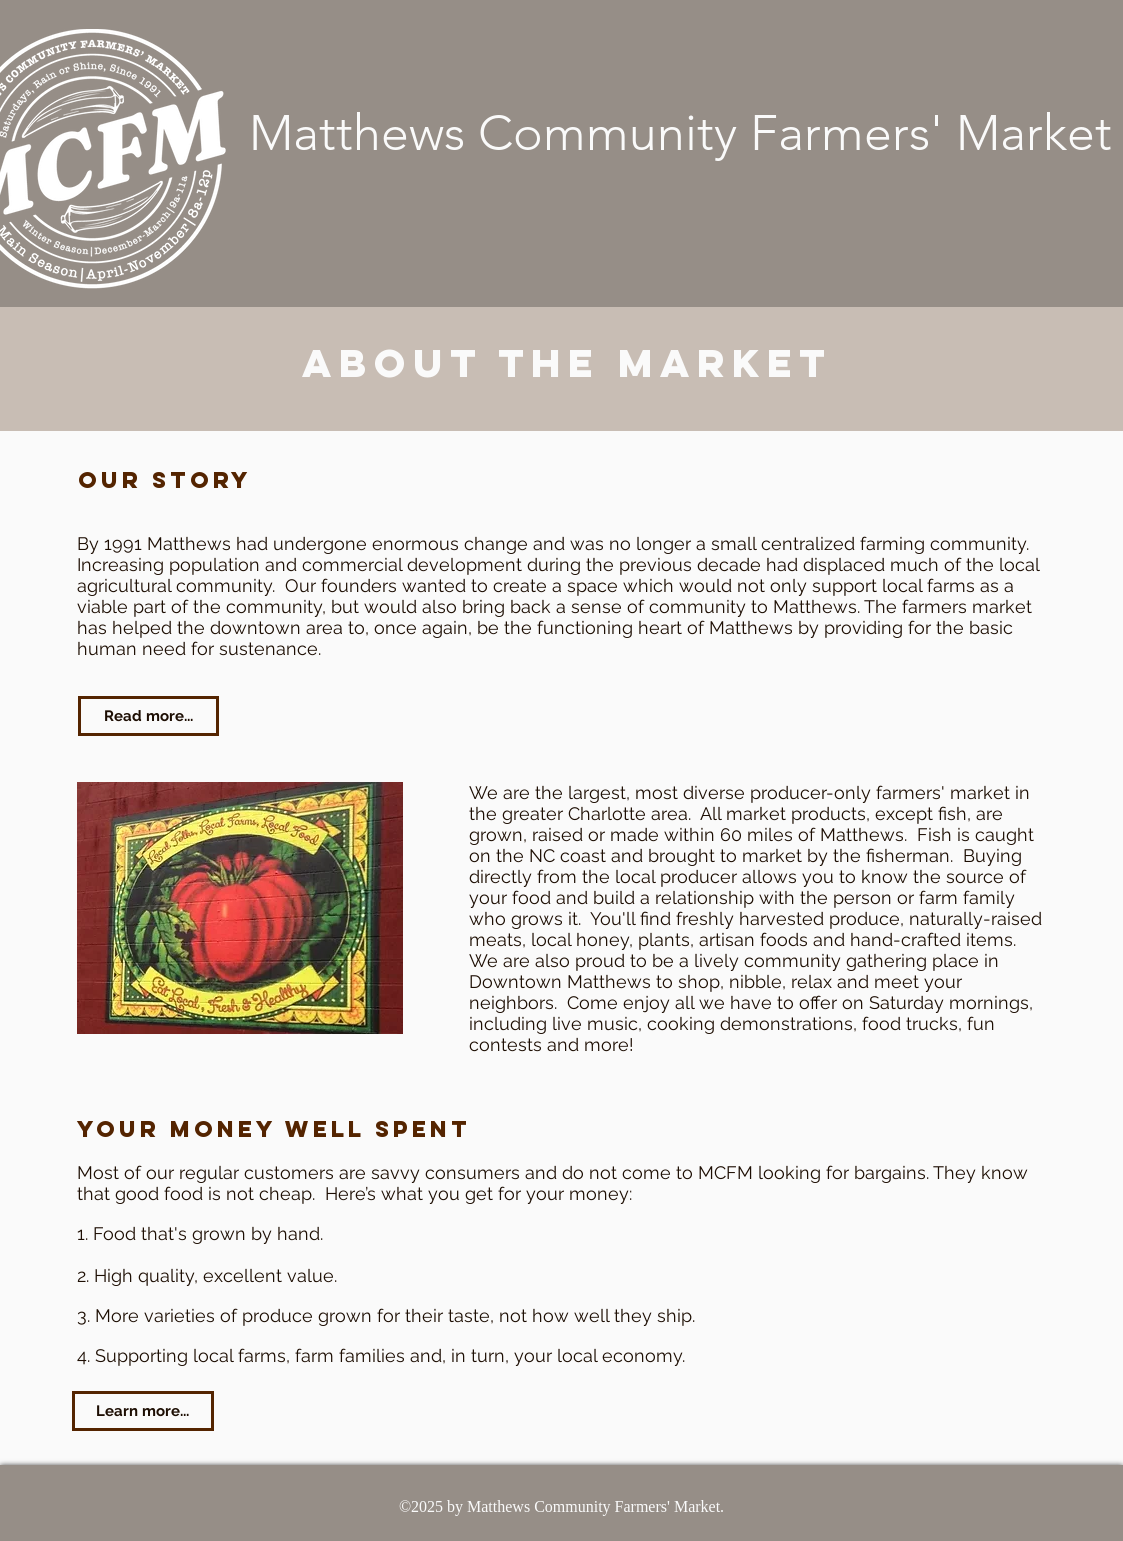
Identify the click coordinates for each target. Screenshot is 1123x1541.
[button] (240, 908)
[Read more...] (148, 716)
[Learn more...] (143, 1411)
